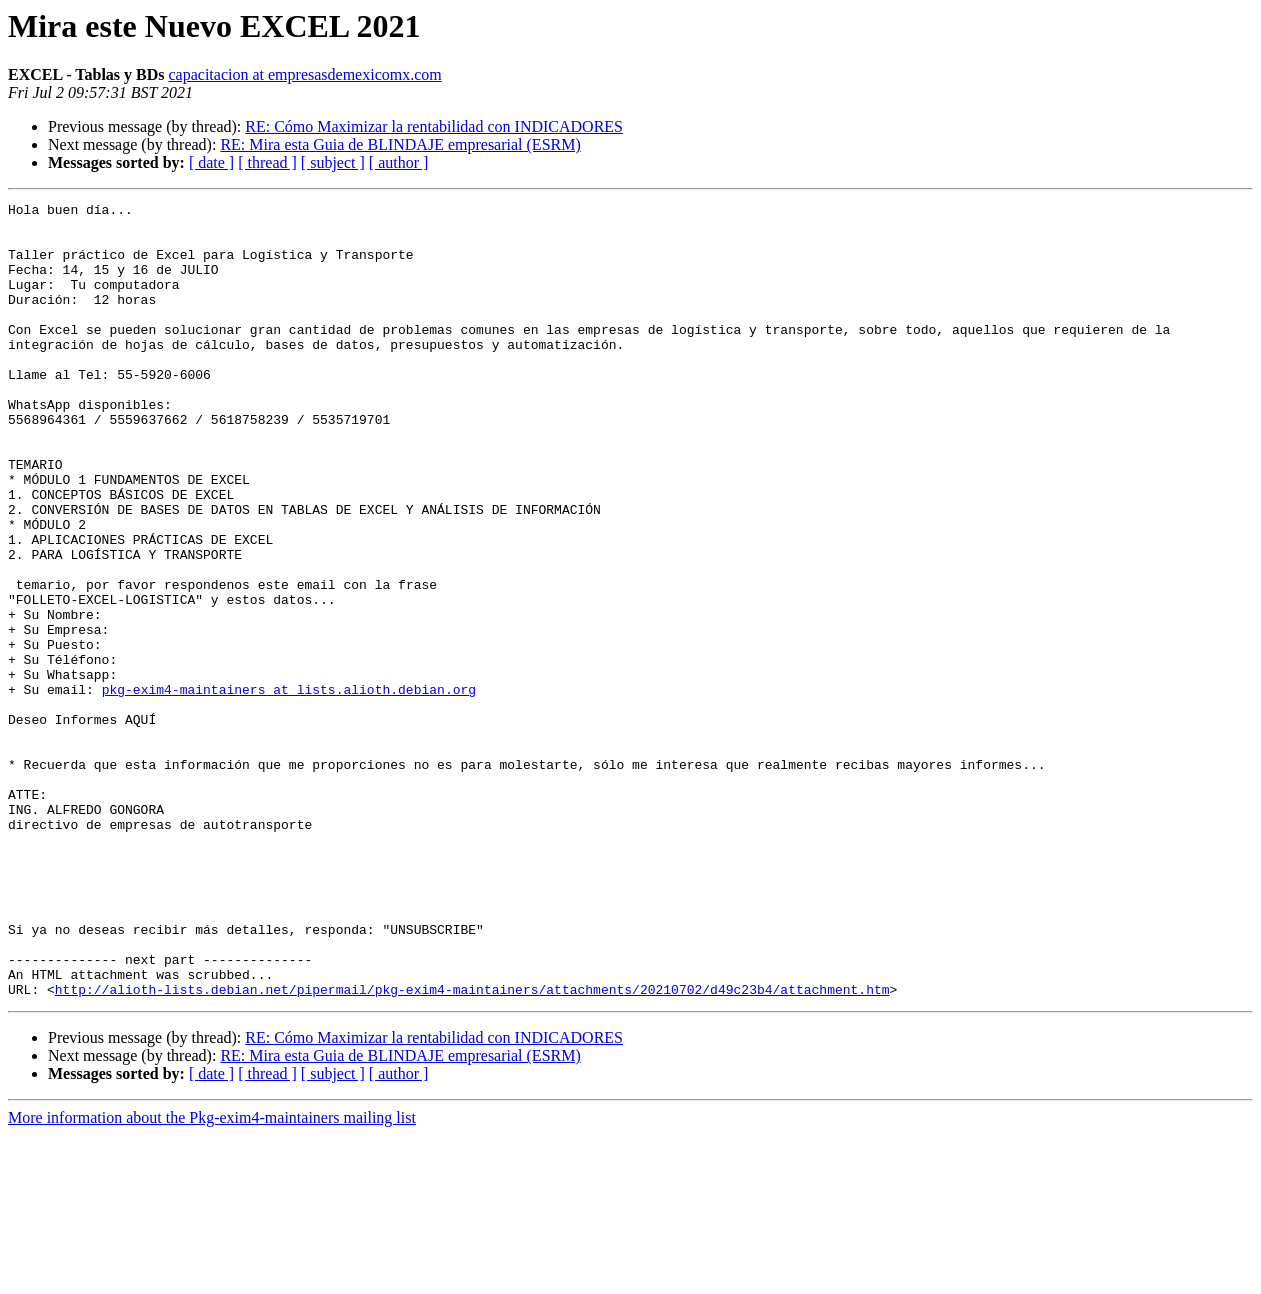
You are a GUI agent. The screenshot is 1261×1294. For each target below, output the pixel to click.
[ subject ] (333, 162)
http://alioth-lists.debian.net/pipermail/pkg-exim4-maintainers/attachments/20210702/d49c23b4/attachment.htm (472, 1148)
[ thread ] (267, 162)
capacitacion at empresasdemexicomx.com (305, 74)
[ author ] (399, 162)
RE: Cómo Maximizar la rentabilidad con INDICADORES (434, 126)
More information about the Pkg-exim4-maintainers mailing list (212, 1276)
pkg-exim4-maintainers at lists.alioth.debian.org (289, 788)
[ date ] (211, 162)
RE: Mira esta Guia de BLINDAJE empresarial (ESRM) (400, 144)
